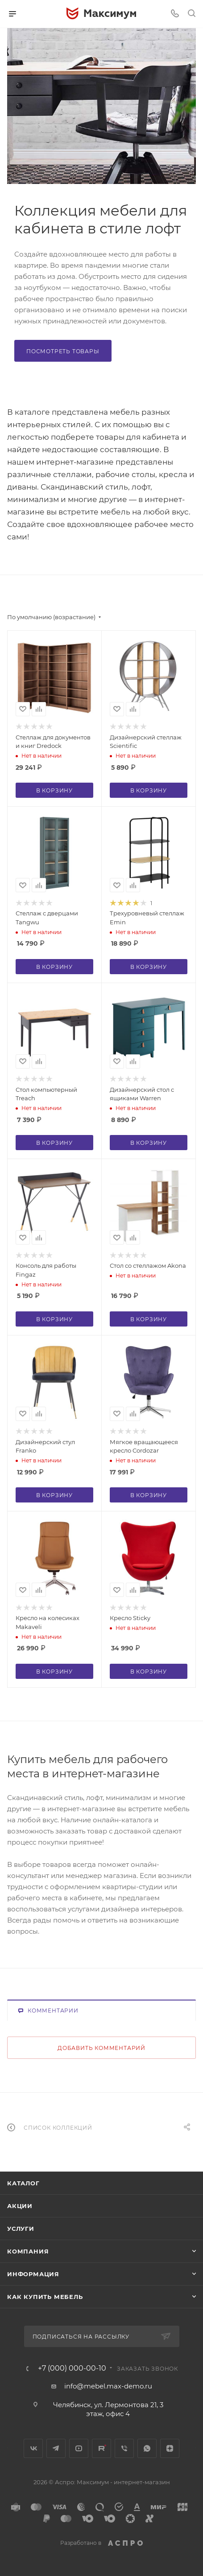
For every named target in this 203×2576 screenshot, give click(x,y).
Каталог (23, 2183)
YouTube (78, 2448)
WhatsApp (147, 2448)
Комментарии (48, 2010)
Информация (33, 2274)
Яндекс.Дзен (169, 2448)
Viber (124, 2448)
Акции (20, 2205)
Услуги (20, 2228)
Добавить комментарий (101, 2048)
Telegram (56, 2448)
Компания (28, 2251)
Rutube (101, 2448)
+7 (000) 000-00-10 (72, 2368)
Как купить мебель (45, 2296)
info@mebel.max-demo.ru (108, 2386)
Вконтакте (33, 2448)
